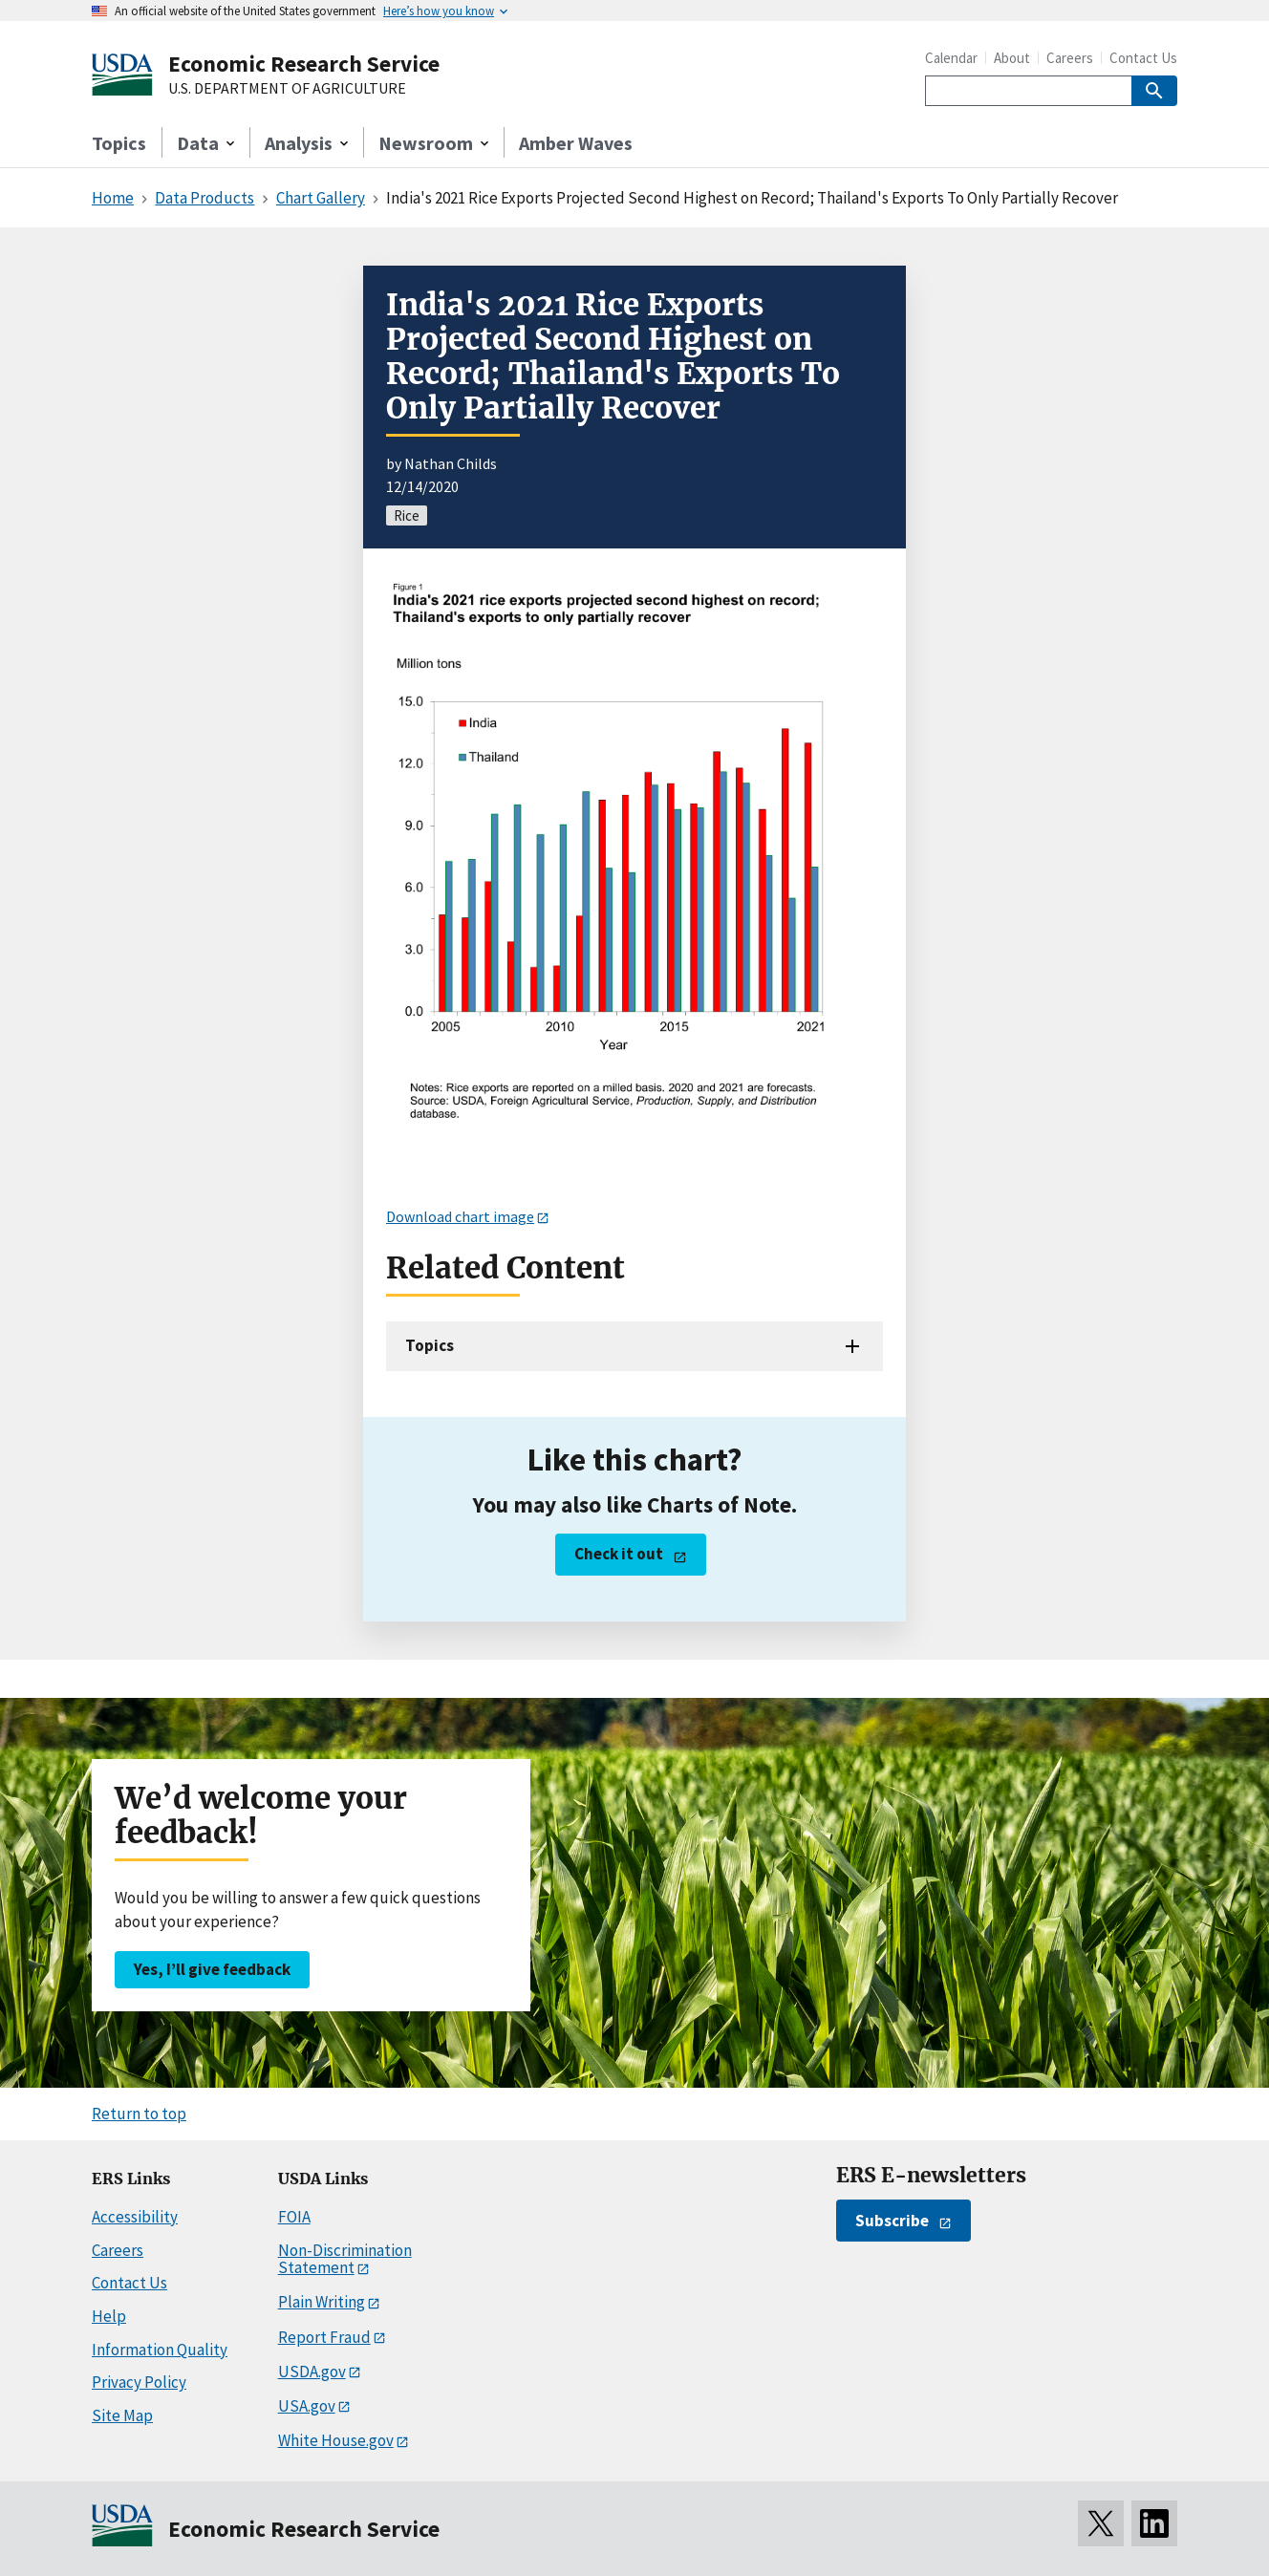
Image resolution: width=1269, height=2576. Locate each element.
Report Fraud (324, 2337)
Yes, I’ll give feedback (212, 1969)
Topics (119, 143)
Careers (1069, 58)
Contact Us (1143, 58)
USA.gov (306, 2405)
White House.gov (336, 2440)
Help (109, 2316)
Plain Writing (321, 2301)
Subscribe (892, 2220)
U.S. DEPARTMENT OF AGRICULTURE (287, 88)
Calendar (951, 58)
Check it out (618, 1553)
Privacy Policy (139, 2382)
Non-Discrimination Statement (345, 2259)
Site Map (122, 2415)
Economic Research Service (304, 63)
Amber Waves (576, 143)
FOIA (294, 2216)
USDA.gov (312, 2371)
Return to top (139, 2113)
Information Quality (159, 2349)
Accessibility (135, 2216)
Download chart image (460, 1216)
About (1012, 58)
